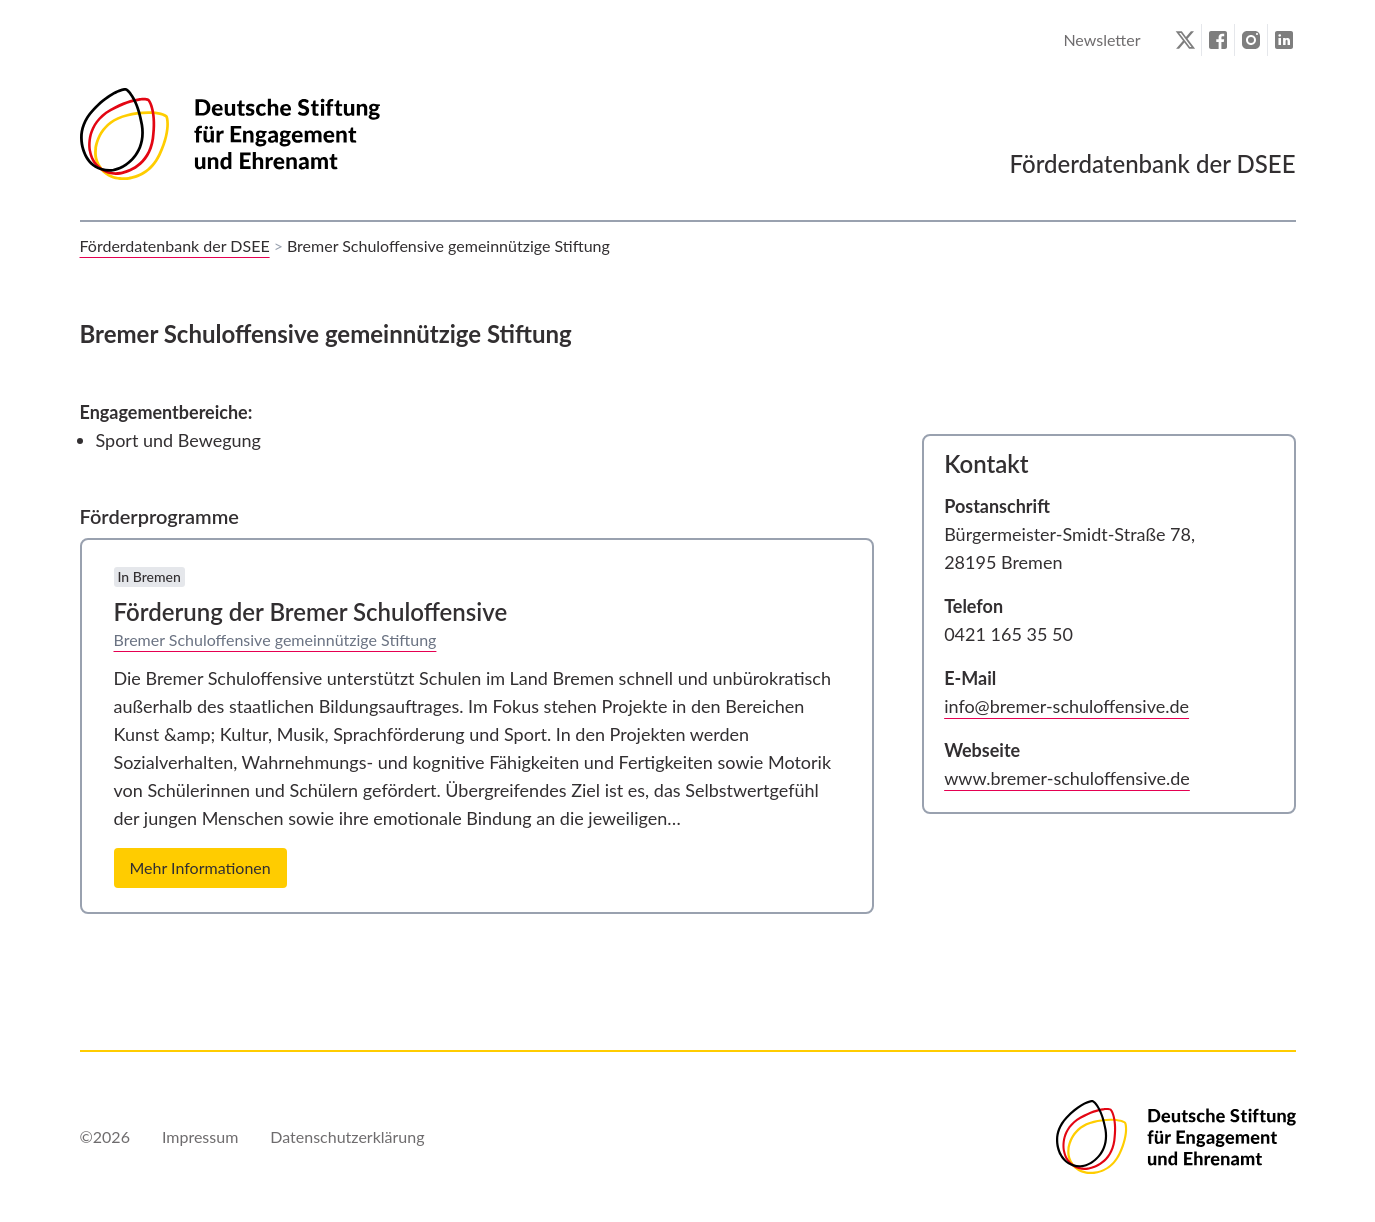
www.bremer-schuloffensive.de (1067, 778)
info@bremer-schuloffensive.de (1066, 706)
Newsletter (1101, 39)
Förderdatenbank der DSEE (175, 245)
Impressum (200, 1136)
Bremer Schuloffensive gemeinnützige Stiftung (275, 639)
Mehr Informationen (200, 867)
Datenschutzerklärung (347, 1136)
